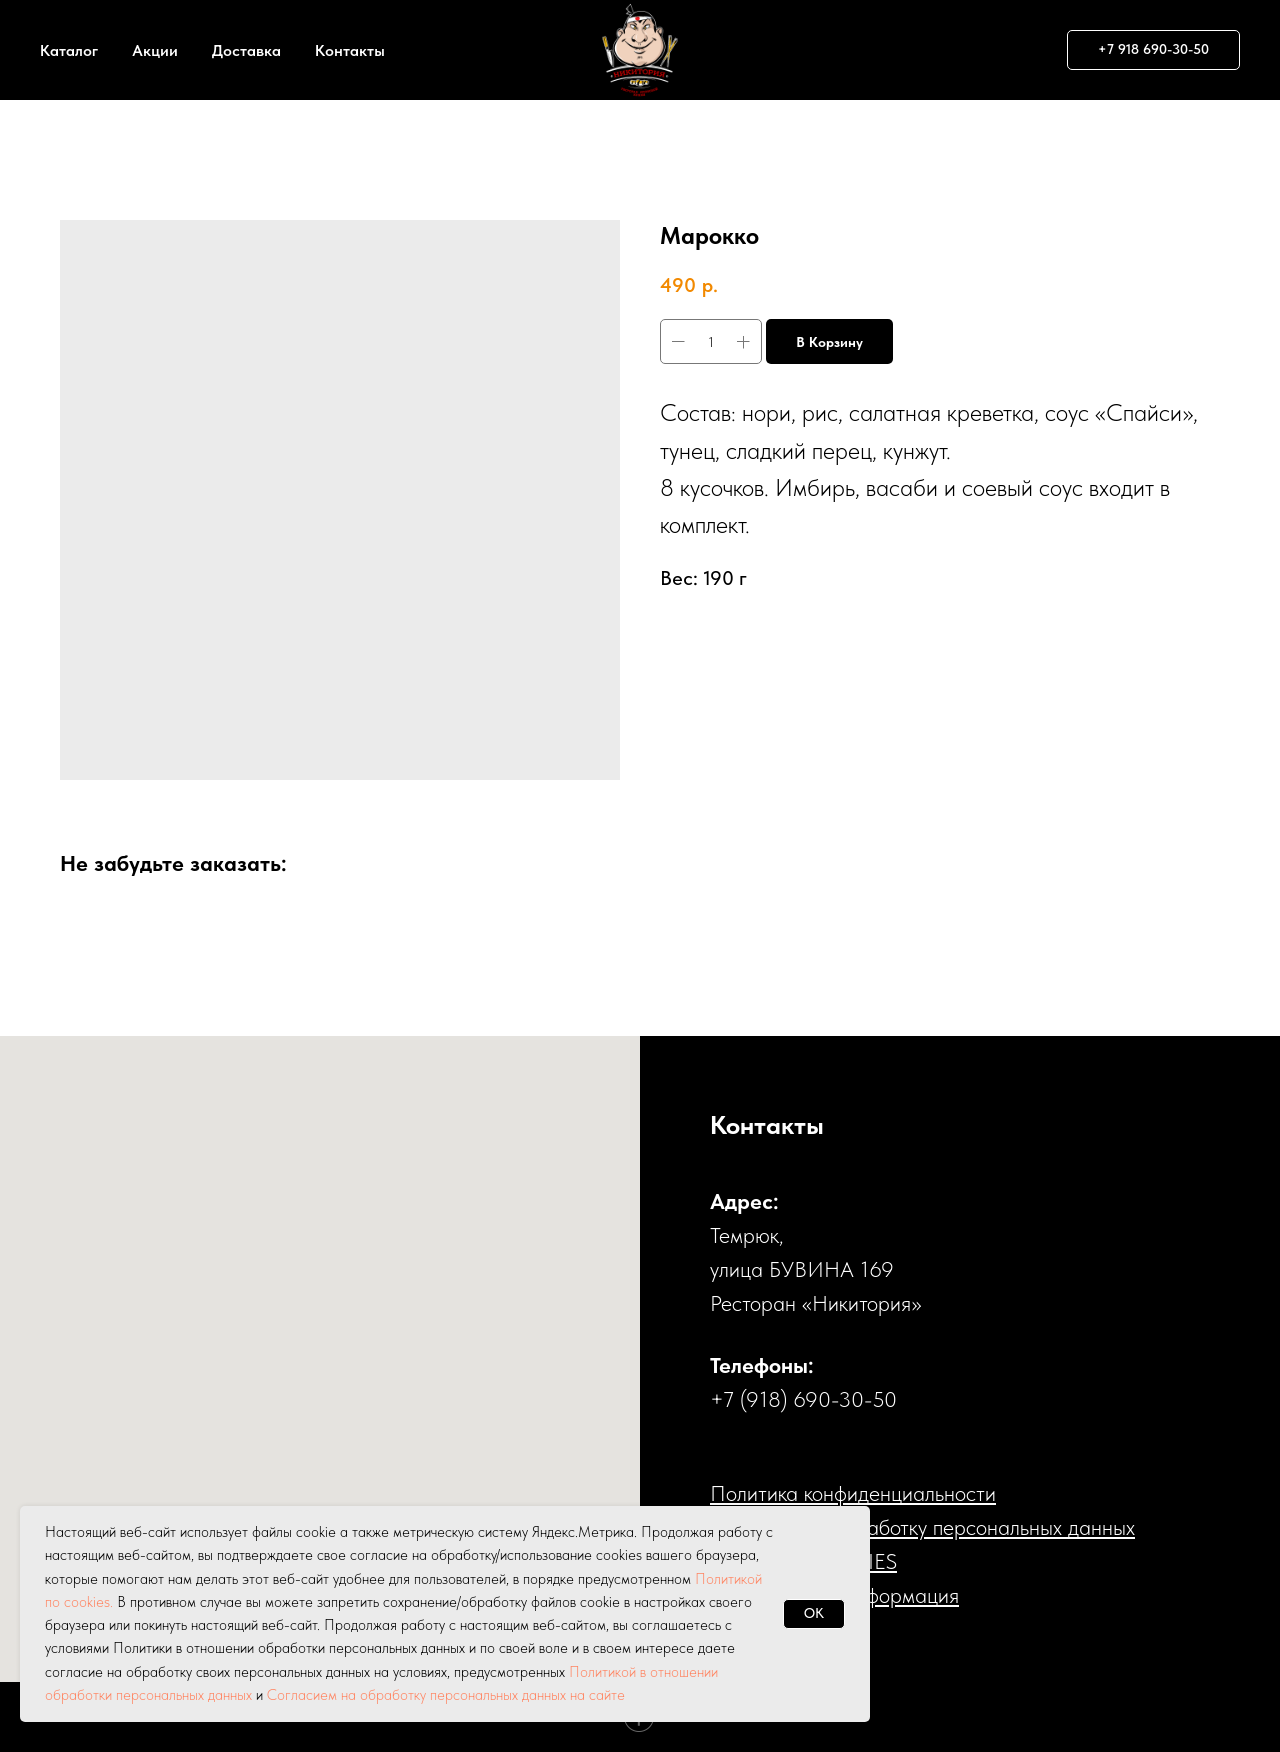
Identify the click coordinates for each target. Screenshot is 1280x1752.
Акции (155, 50)
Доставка (246, 50)
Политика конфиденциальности (853, 1493)
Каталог (69, 50)
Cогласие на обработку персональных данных (922, 1527)
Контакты (350, 50)
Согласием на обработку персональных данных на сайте (446, 1695)
